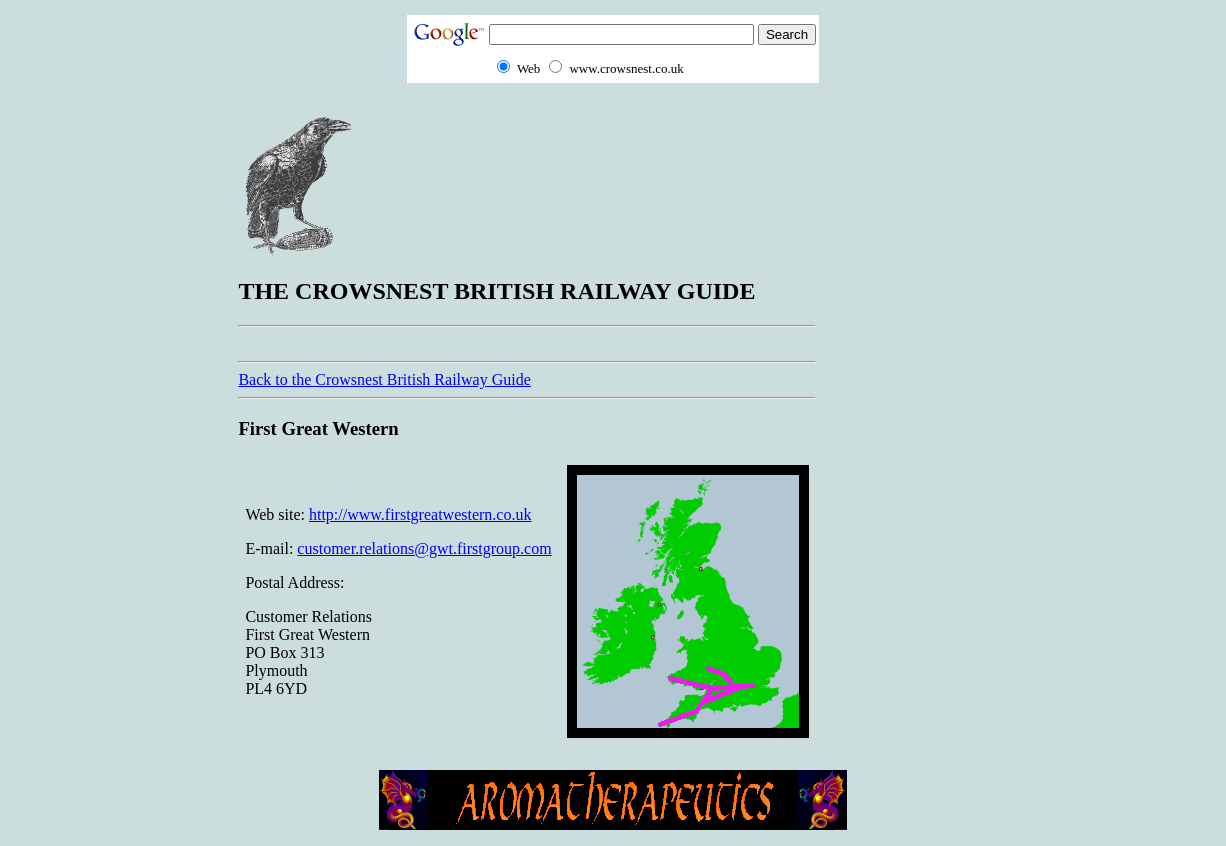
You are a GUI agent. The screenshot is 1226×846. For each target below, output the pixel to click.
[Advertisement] (908, 411)
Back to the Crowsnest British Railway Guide (384, 379)
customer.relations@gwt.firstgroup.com (424, 548)
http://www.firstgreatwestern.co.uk (420, 514)
